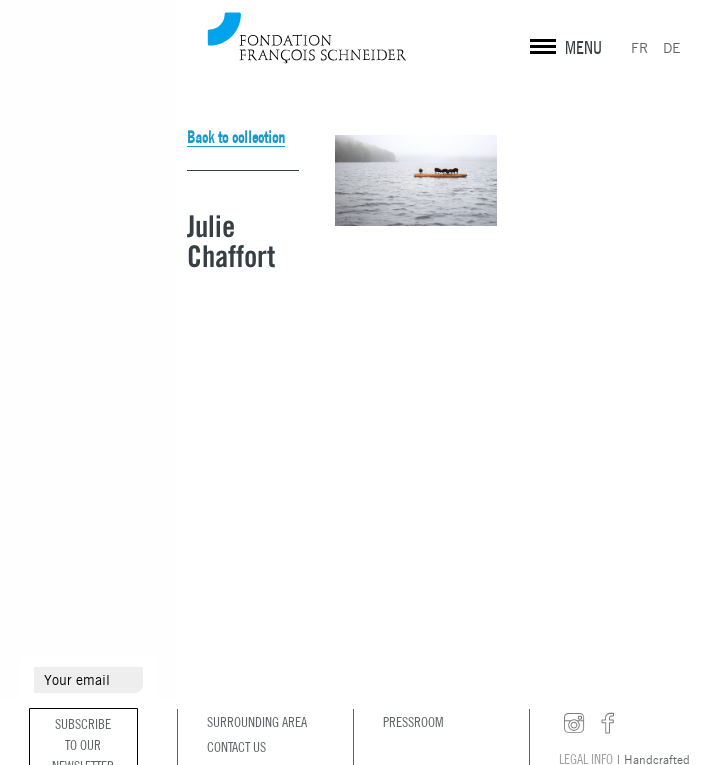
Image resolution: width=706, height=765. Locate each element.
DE (672, 48)
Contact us (236, 747)
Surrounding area (257, 722)
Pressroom (413, 722)
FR (639, 48)
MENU (583, 47)
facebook (608, 724)
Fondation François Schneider (307, 37)
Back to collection (236, 137)
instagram (574, 724)
